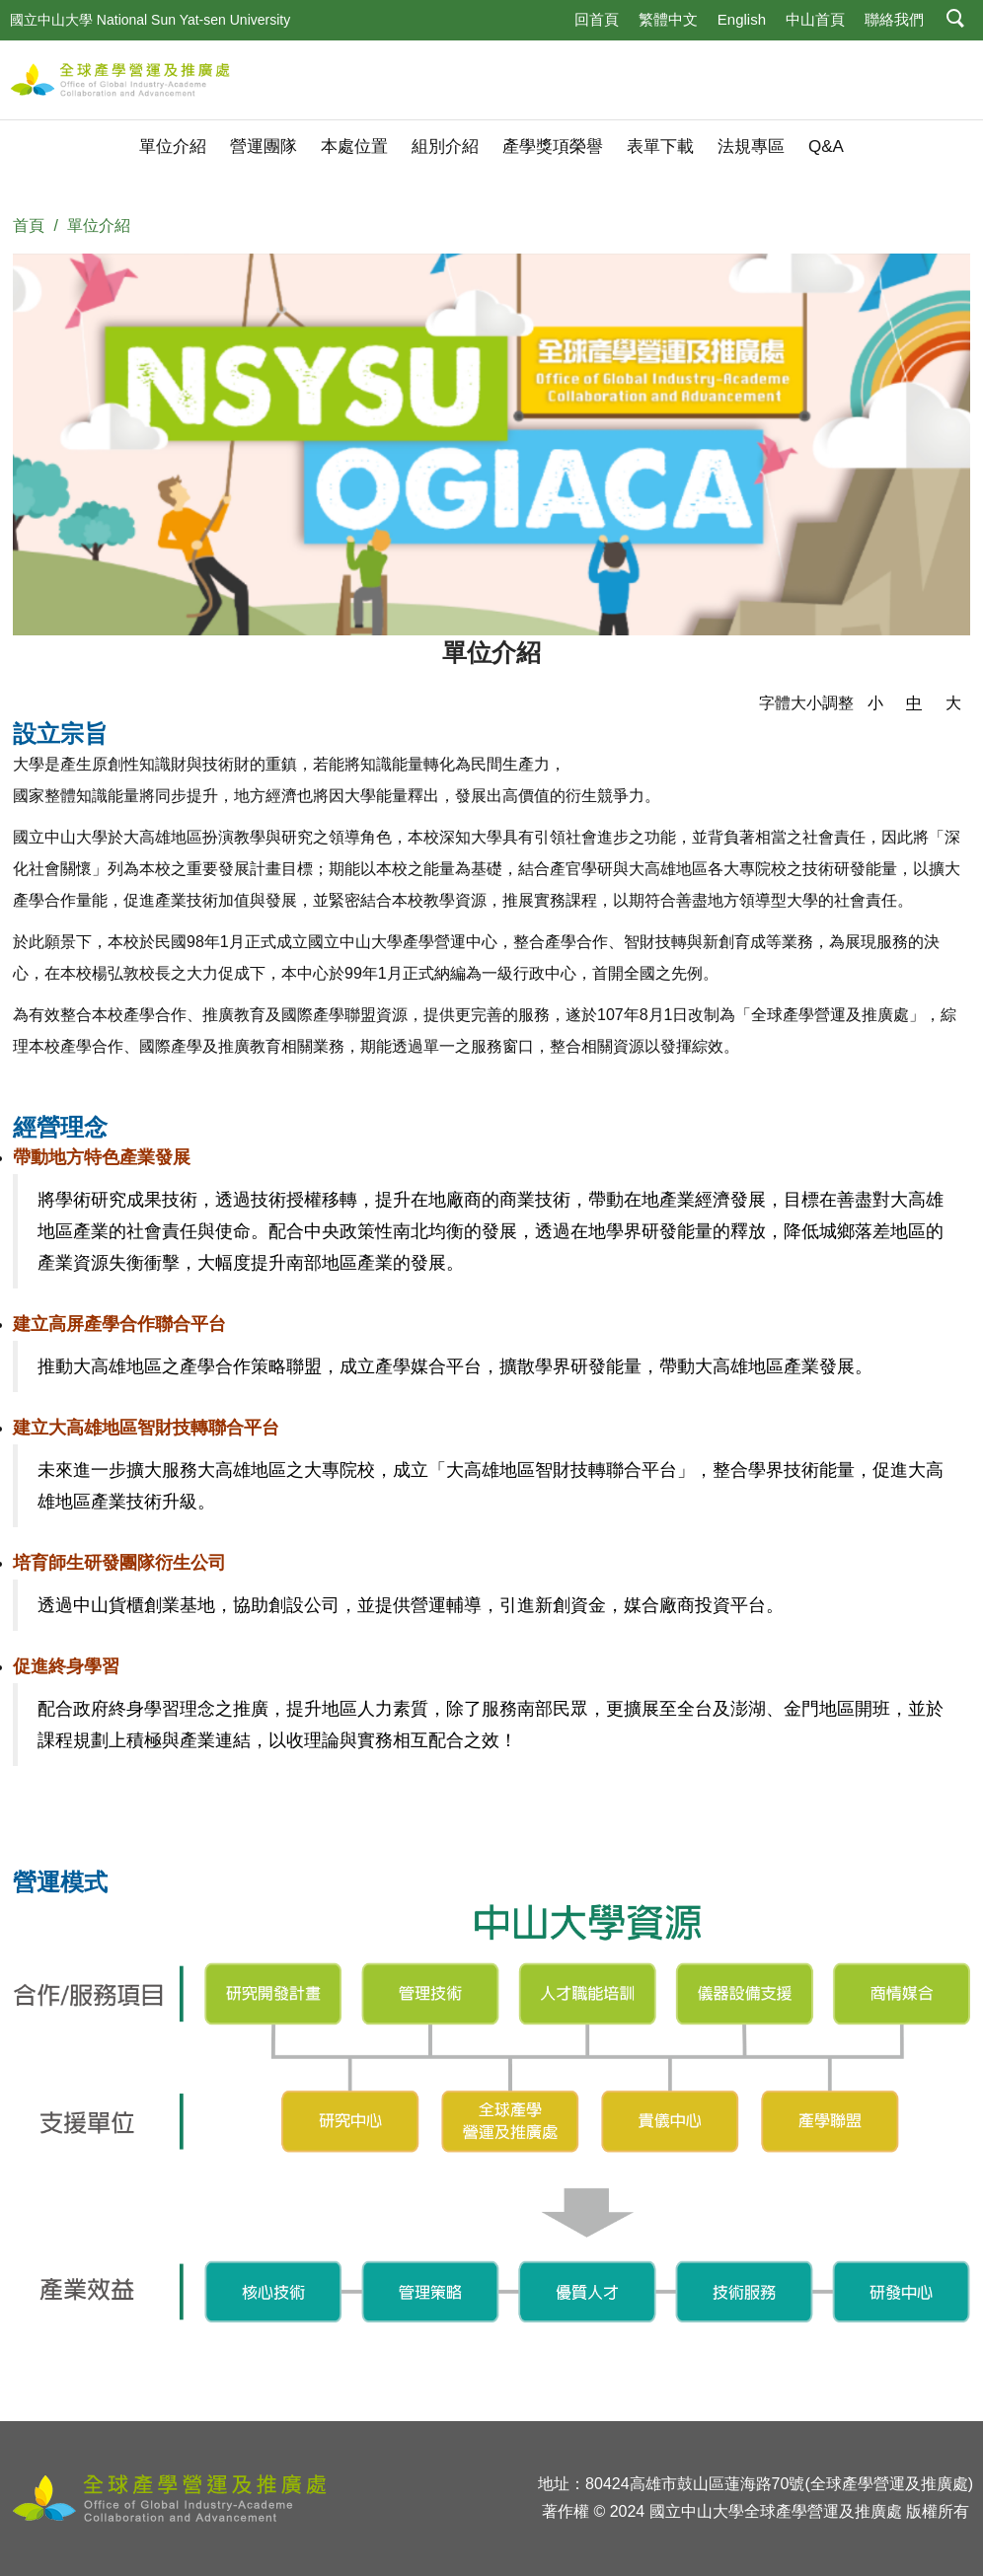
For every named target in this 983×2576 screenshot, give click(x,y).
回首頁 (596, 19)
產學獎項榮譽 (552, 146)
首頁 (28, 225)
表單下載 (660, 146)
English (742, 19)
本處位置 (354, 146)
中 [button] (914, 703)
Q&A (826, 146)
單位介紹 (172, 146)
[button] (956, 20)
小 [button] (875, 703)
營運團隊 (263, 146)
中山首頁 (815, 19)
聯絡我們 (894, 19)
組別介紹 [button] (445, 146)
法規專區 (751, 146)
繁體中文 (668, 19)
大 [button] (953, 703)
